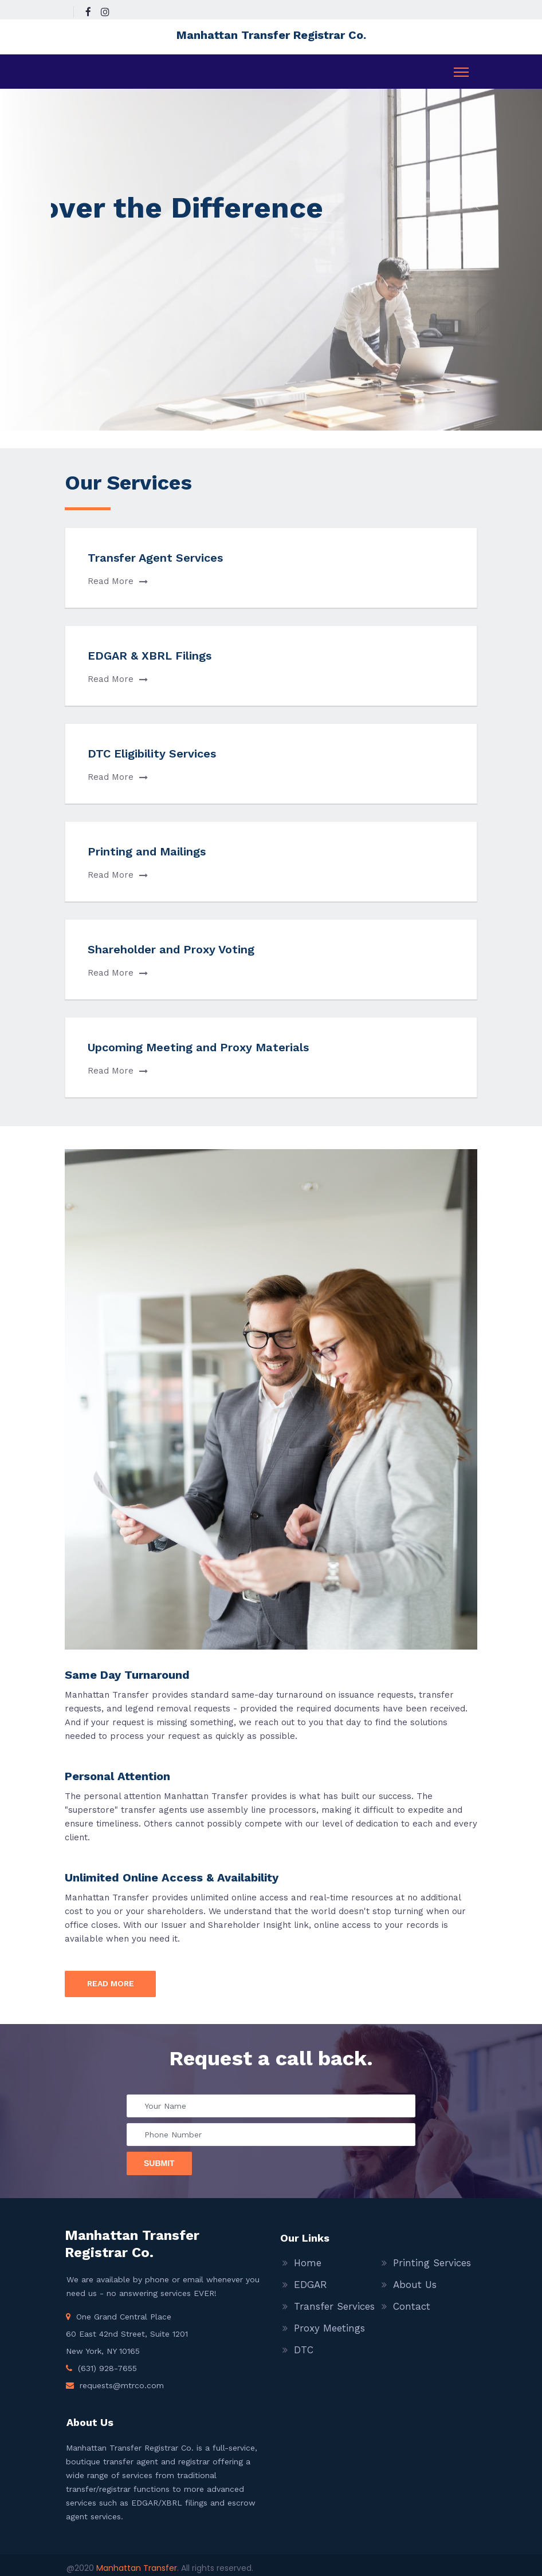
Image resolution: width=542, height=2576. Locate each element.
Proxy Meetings (329, 2328)
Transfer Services (334, 2306)
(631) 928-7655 (107, 2368)
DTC (303, 2350)
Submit (159, 2163)
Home (307, 2263)
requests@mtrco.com (122, 2385)
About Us (415, 2284)
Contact (411, 2306)
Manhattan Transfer (136, 2568)
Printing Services (432, 2263)
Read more (110, 1983)
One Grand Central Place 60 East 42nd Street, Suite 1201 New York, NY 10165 (127, 2334)
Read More (118, 581)
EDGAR (310, 2284)
